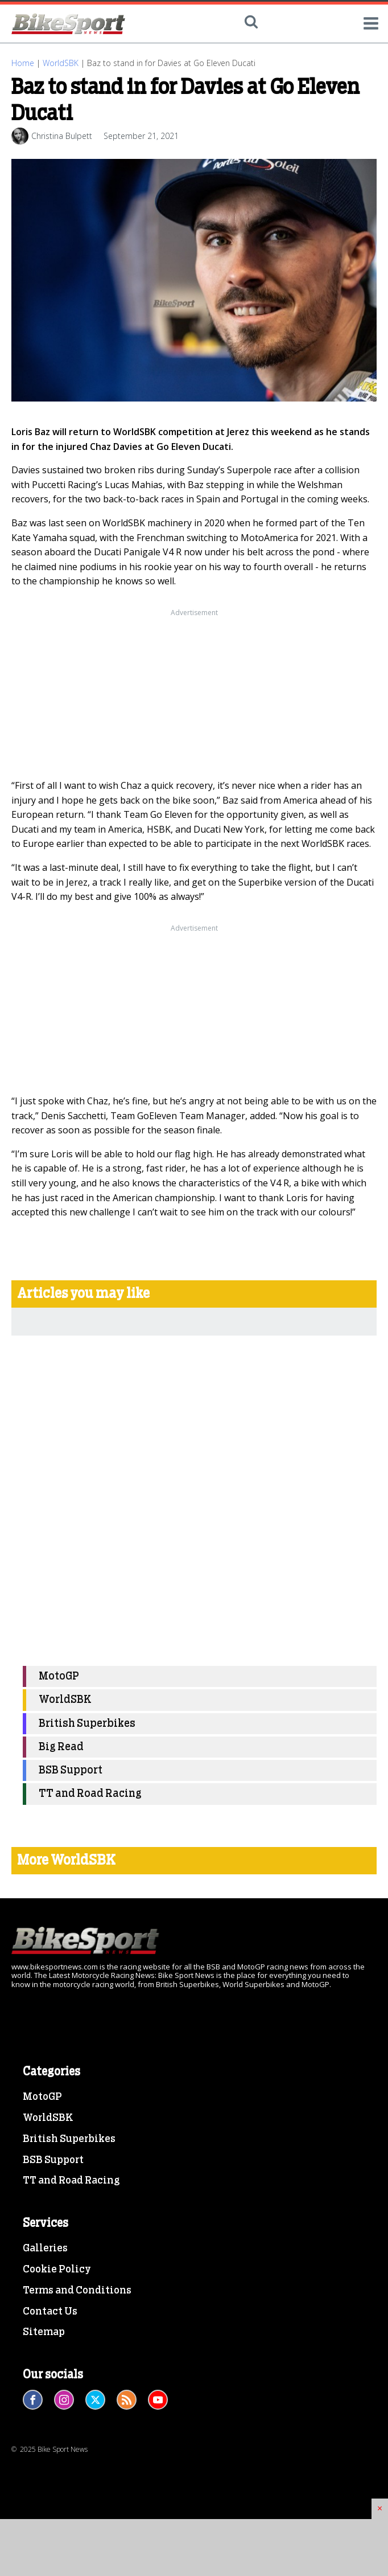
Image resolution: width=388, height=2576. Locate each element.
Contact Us (50, 2312)
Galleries (45, 2248)
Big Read (61, 1747)
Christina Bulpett (61, 135)
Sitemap (44, 2332)
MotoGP (59, 1676)
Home (22, 63)
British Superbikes (87, 1723)
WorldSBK (61, 63)
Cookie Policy (57, 2269)
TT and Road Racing (90, 1793)
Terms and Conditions (77, 2291)
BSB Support (70, 1770)
